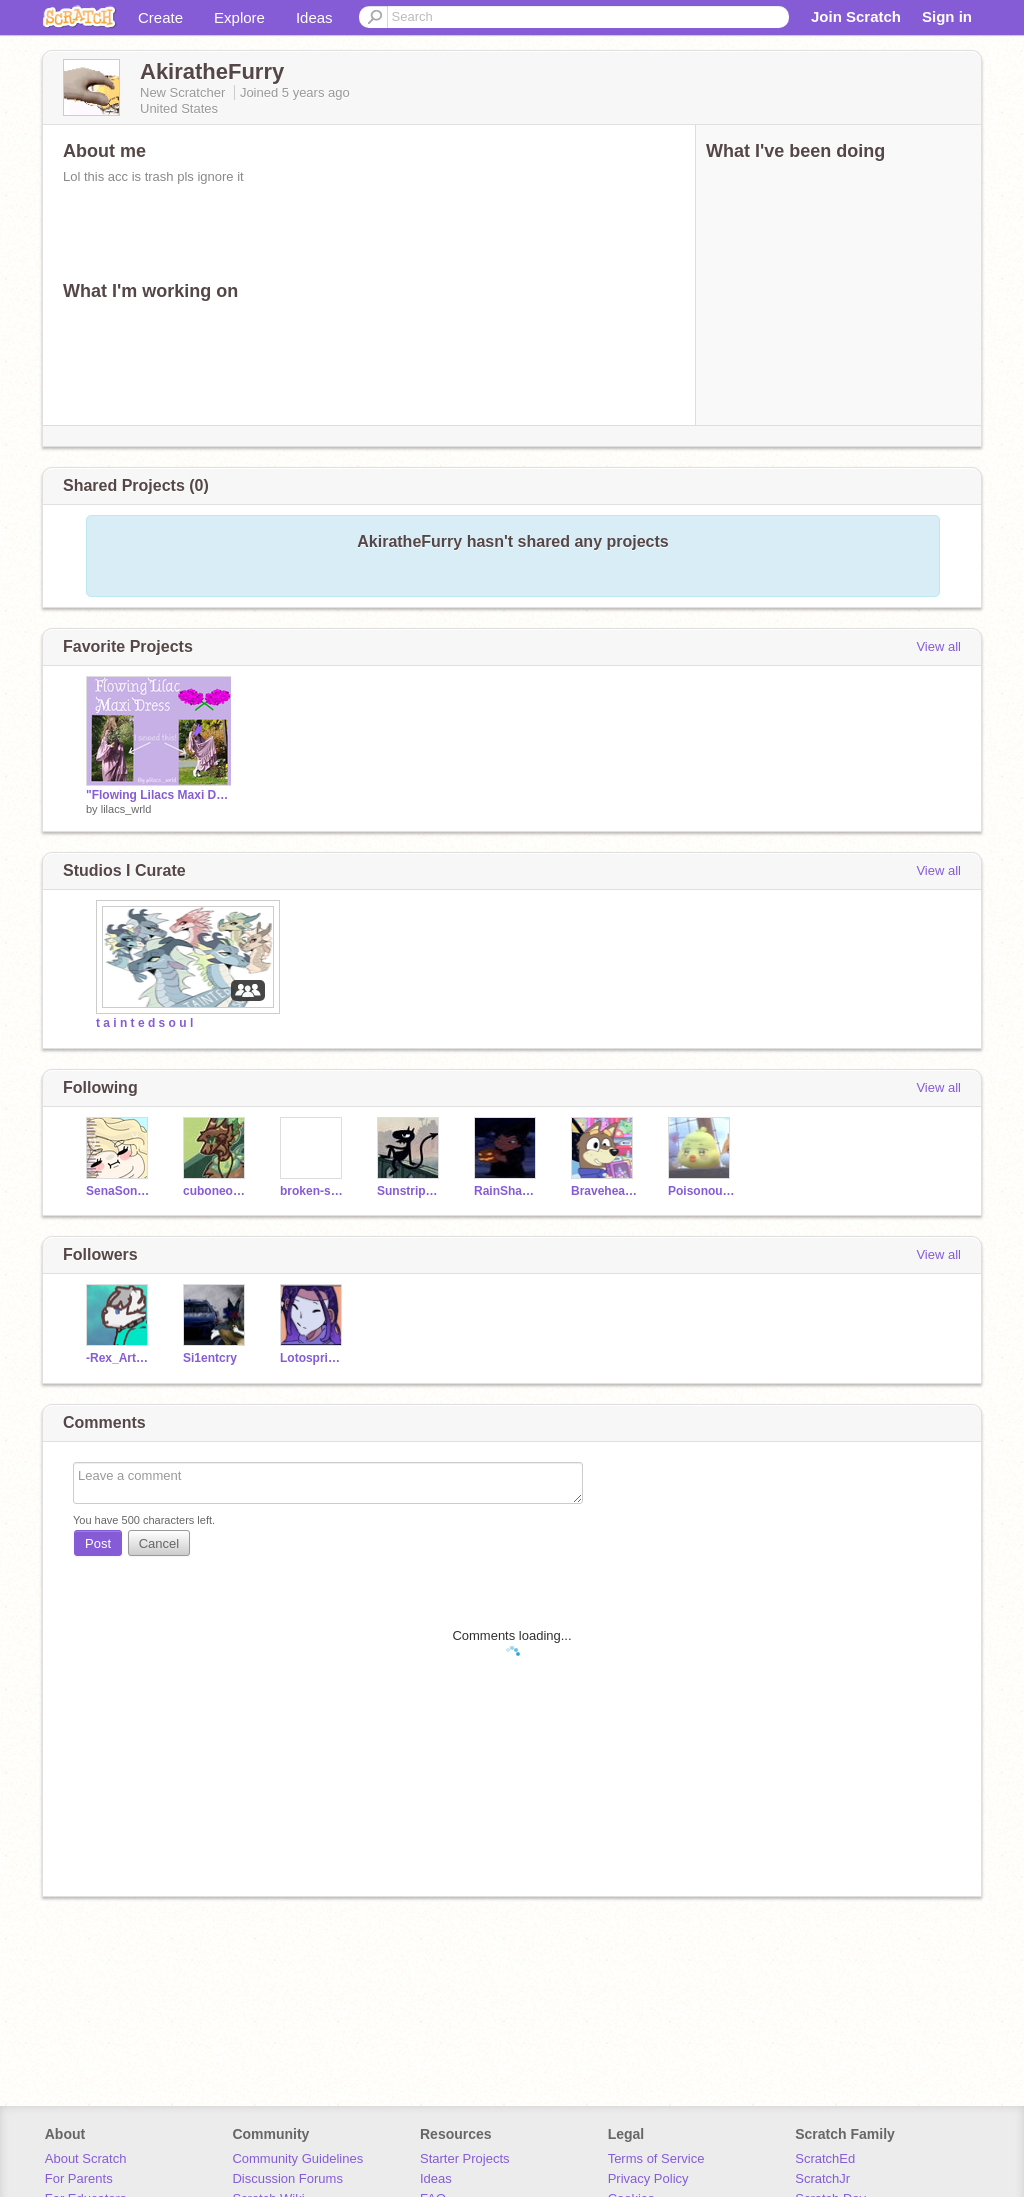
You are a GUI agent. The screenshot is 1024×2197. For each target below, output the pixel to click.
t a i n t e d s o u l (144, 1023)
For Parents (79, 2178)
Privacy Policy (648, 2178)
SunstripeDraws (410, 1191)
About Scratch (86, 2158)
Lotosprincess (313, 1358)
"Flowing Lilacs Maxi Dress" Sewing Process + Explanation (159, 795)
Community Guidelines (297, 2158)
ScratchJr (822, 2178)
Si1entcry (210, 1358)
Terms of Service (656, 2158)
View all (938, 646)
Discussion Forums (287, 2178)
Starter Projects (465, 2158)
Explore (239, 17)
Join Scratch (856, 16)
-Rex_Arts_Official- (119, 1358)
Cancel (159, 1543)
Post (98, 1543)
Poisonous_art (701, 1191)
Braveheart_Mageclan (604, 1191)
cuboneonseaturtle (216, 1191)
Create (160, 17)
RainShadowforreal (507, 1191)
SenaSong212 (119, 1191)
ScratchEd (825, 2158)
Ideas (314, 17)
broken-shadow (313, 1191)
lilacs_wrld (126, 809)
